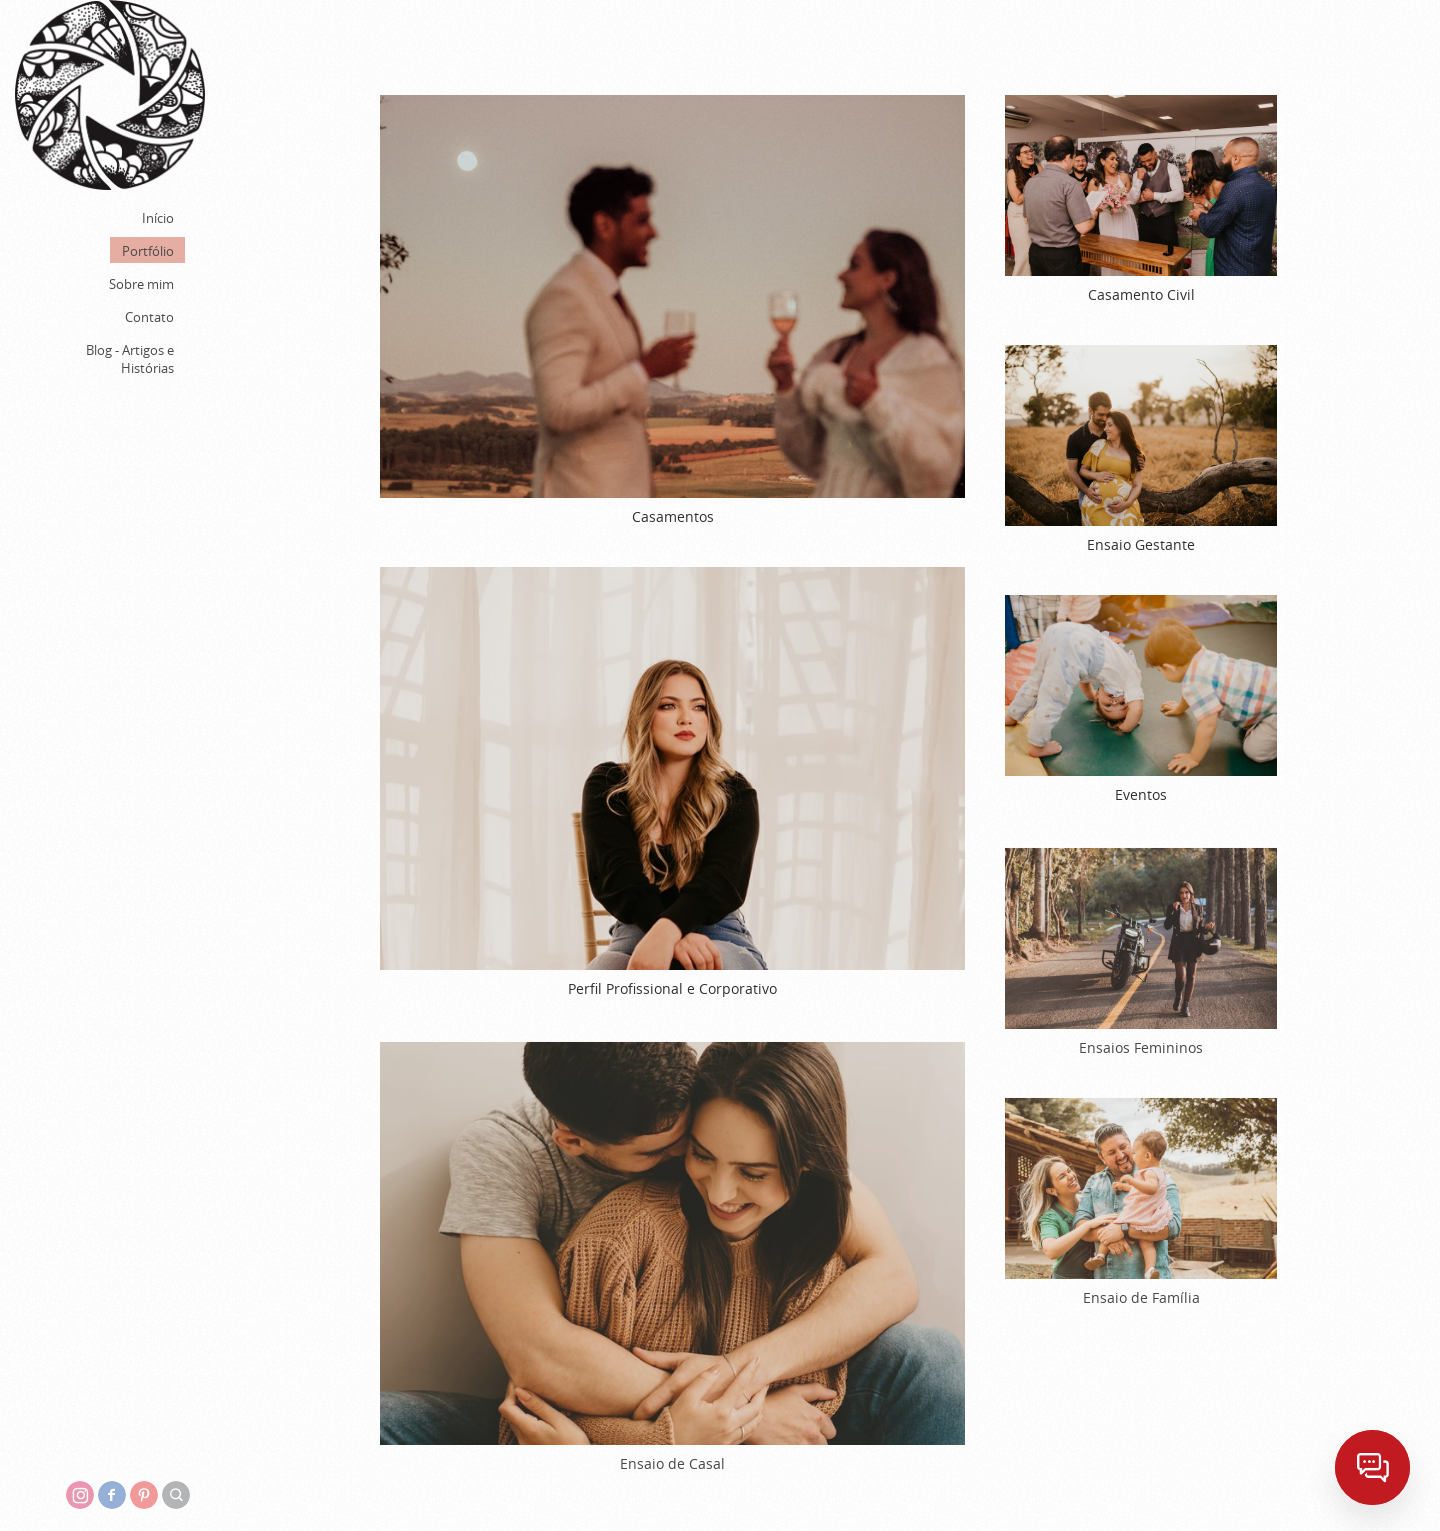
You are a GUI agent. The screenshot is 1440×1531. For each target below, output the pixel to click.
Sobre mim (141, 284)
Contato (149, 317)
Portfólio (148, 251)
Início (158, 218)
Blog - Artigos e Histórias (130, 359)
